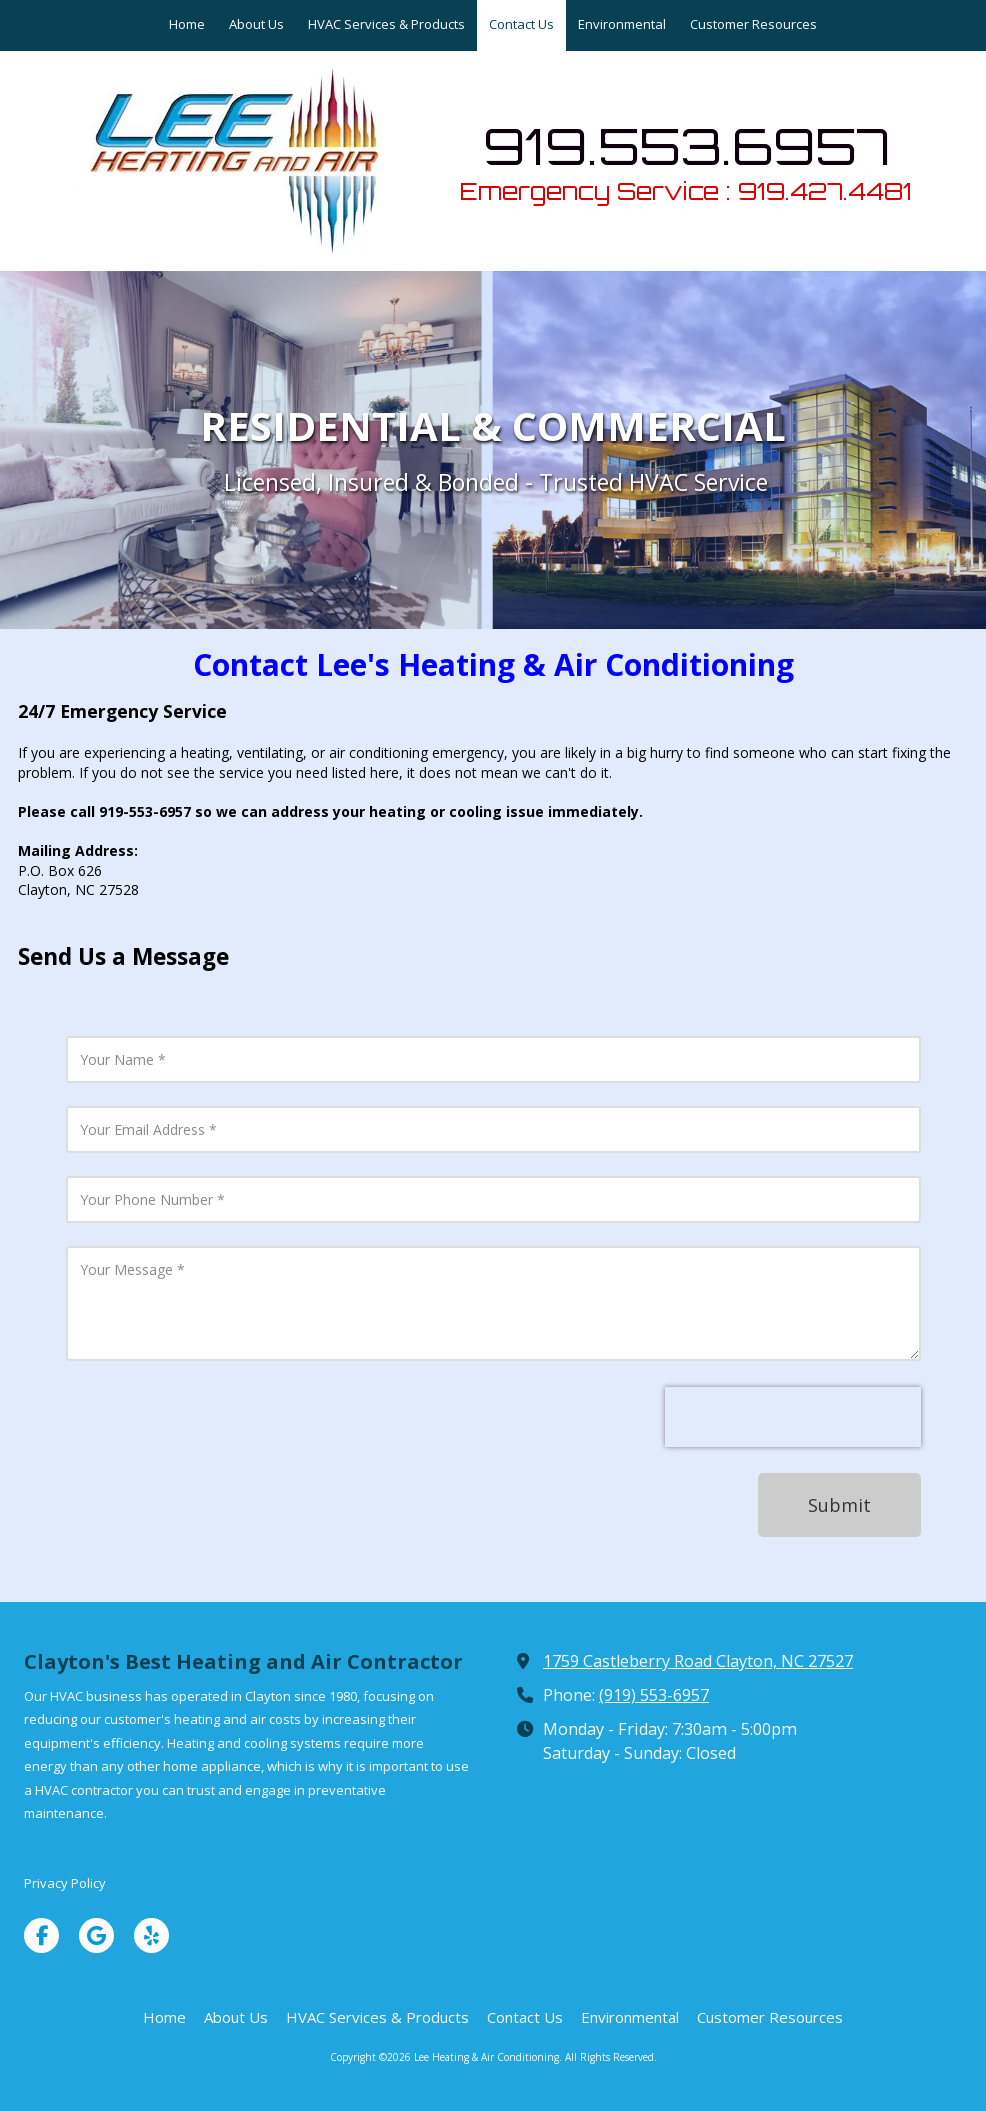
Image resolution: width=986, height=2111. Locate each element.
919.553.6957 (686, 146)
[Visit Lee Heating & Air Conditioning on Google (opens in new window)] (96, 1935)
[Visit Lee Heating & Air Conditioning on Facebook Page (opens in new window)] (41, 1935)
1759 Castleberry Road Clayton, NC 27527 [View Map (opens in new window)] (698, 1661)
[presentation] (793, 1417)
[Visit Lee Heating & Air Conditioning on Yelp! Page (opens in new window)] (151, 1935)
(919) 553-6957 (654, 1695)
